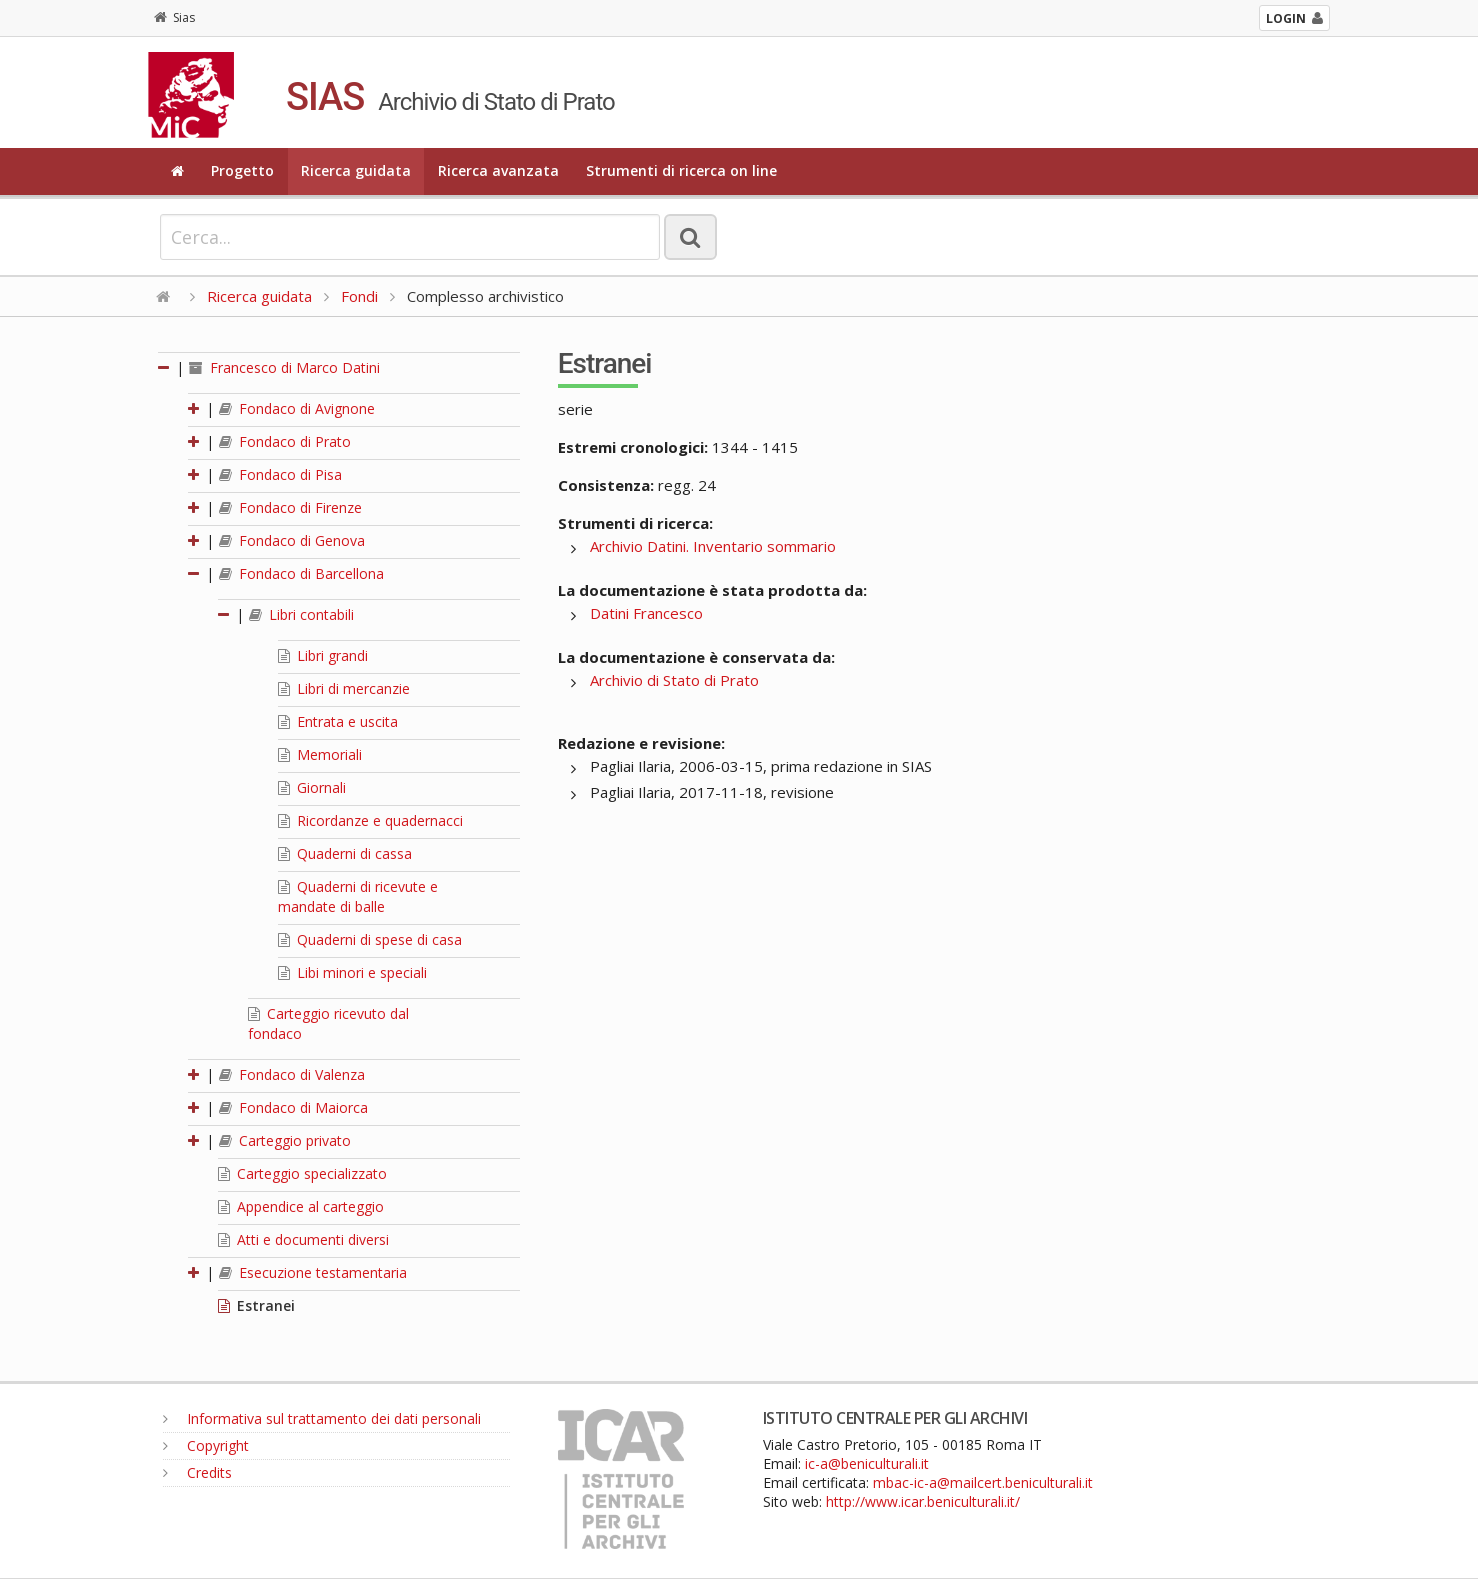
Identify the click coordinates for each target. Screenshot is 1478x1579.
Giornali (312, 787)
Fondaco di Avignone (297, 408)
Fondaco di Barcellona (301, 573)
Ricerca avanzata (498, 170)
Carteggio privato (285, 1140)
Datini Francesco (646, 613)
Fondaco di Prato (285, 441)
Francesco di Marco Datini (284, 367)
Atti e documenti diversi (303, 1239)
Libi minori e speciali (352, 972)
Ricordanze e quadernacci (370, 820)
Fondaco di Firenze (290, 507)
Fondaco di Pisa (280, 474)
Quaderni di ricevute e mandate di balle (358, 896)
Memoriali (320, 754)
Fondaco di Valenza (292, 1074)
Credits (197, 1472)
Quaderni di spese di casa (370, 939)
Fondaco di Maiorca (293, 1107)
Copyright (206, 1445)
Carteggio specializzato (302, 1173)
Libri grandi (323, 655)
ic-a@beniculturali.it (867, 1463)
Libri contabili (301, 614)
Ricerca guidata (356, 170)
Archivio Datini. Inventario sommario (713, 546)
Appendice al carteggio (301, 1206)
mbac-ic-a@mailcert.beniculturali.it (983, 1482)
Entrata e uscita (338, 721)
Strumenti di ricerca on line (681, 170)
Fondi (359, 296)
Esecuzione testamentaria (313, 1272)
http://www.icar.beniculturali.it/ (923, 1501)
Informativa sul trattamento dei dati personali (322, 1418)
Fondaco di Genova (292, 540)
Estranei (256, 1305)
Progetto (242, 170)
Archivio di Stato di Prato (674, 680)
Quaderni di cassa (345, 853)
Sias (174, 17)
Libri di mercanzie (344, 688)
